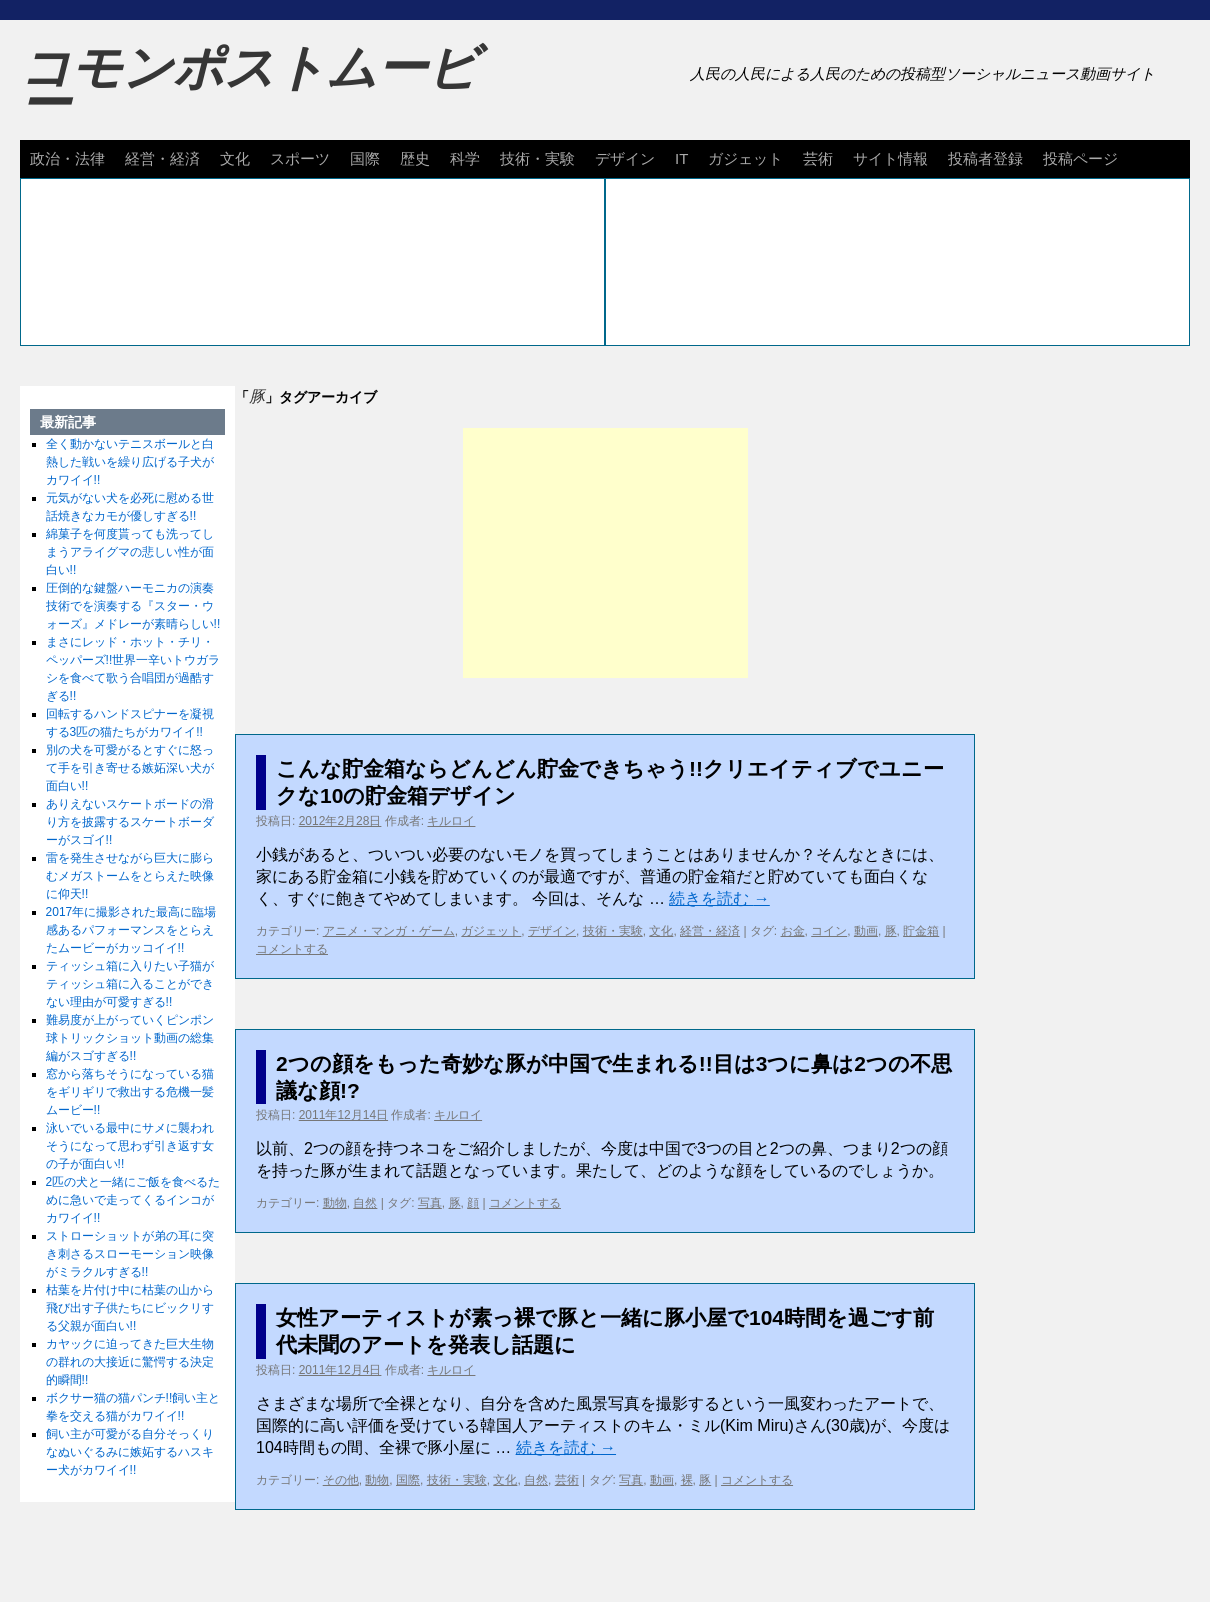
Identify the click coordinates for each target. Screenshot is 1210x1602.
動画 (866, 931)
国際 (365, 158)
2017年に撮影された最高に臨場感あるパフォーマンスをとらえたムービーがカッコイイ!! (131, 930)
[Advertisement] (605, 553)
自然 (365, 1203)
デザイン (625, 158)
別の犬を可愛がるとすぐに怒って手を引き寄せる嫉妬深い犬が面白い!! (130, 768)
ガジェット (745, 158)
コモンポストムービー (249, 86)
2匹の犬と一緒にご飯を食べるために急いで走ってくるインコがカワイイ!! (133, 1200)
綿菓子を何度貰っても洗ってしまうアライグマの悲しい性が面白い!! (130, 552)
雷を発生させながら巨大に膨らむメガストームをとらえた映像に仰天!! (130, 876)
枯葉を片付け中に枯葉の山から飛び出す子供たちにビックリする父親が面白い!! (130, 1308)
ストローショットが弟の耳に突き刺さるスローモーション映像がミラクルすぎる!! (130, 1254)
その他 (341, 1480)
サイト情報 (890, 158)
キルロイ (451, 821)
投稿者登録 (985, 158)
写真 (430, 1203)
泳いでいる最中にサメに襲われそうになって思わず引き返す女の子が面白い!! (130, 1146)
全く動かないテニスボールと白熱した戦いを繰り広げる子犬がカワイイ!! (130, 462)
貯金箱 (921, 931)
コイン (829, 931)
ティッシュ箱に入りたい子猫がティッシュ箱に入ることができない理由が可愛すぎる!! (130, 984)
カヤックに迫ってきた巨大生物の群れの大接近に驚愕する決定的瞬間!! (130, 1362)
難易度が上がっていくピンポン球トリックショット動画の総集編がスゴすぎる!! (130, 1038)
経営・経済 (162, 158)
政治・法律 (67, 158)
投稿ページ (1080, 158)
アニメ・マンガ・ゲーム (389, 931)
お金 (793, 931)
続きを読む (719, 898)
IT (681, 158)
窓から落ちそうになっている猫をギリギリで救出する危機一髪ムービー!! (130, 1092)
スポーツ (300, 158)
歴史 (415, 158)
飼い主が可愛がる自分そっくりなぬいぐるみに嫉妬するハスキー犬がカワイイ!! (130, 1452)
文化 (235, 158)
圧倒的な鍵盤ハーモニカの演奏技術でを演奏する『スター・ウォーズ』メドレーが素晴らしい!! (133, 606)
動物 (335, 1203)
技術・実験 (537, 158)
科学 (465, 158)
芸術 (818, 158)
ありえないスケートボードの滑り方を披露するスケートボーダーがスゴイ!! (130, 822)
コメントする (292, 949)
